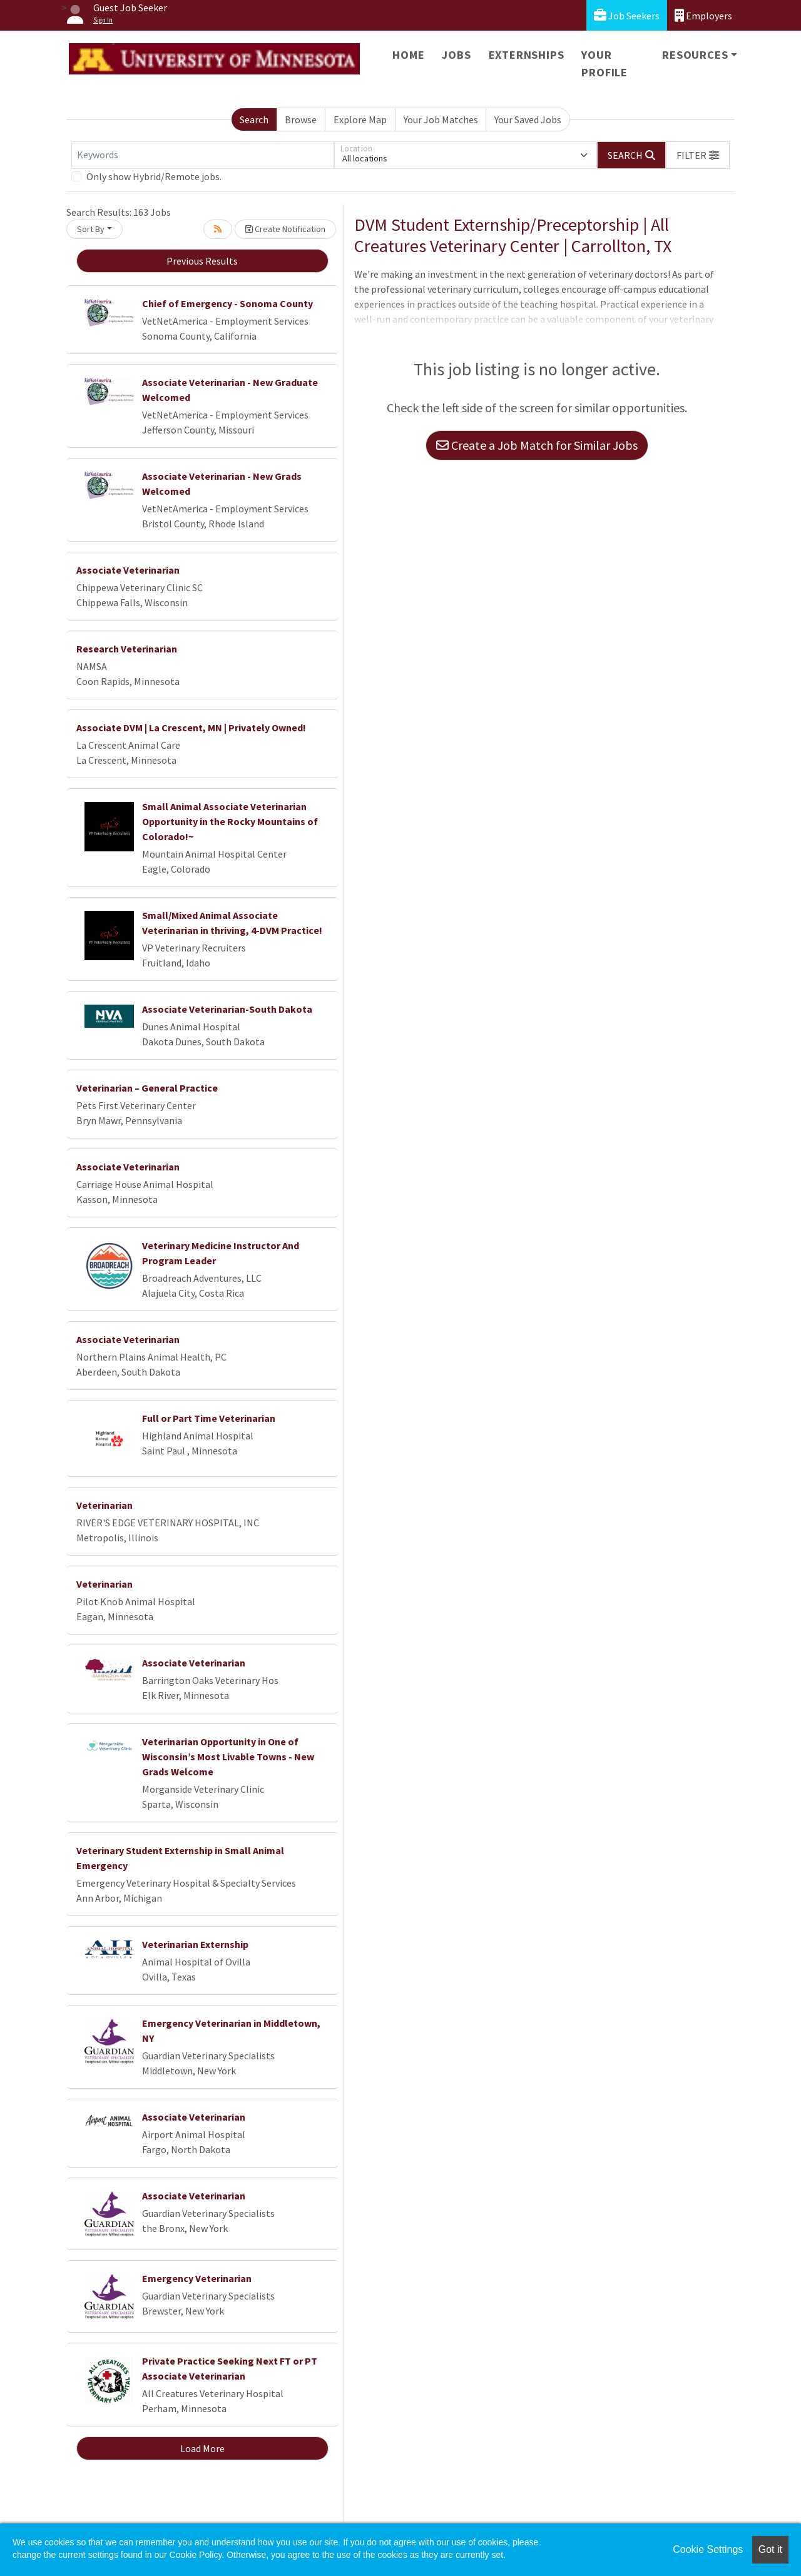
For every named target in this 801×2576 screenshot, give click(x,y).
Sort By (91, 229)
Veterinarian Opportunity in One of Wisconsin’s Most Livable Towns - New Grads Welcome (228, 1756)
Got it (770, 2549)
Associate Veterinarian (128, 570)
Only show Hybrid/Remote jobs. (154, 176)
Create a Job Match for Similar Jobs (537, 445)
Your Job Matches (441, 119)
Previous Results (202, 261)
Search (254, 119)
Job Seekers (627, 15)
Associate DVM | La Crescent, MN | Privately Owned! (191, 727)
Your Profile (604, 63)
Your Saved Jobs (527, 119)
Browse (301, 119)
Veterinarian (104, 1505)
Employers (703, 15)
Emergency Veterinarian (197, 2278)
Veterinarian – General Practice (147, 1088)
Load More (202, 2448)
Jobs (456, 55)
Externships (526, 55)
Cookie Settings (708, 2549)
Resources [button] (695, 55)
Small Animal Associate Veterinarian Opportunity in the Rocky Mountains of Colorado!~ (230, 821)
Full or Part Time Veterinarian (208, 1418)
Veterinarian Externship (195, 1944)
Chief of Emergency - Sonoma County (227, 303)
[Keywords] (202, 155)
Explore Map (360, 119)
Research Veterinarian (126, 648)
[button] (698, 155)
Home (408, 55)
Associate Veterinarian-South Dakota (227, 1009)
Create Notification (285, 229)
